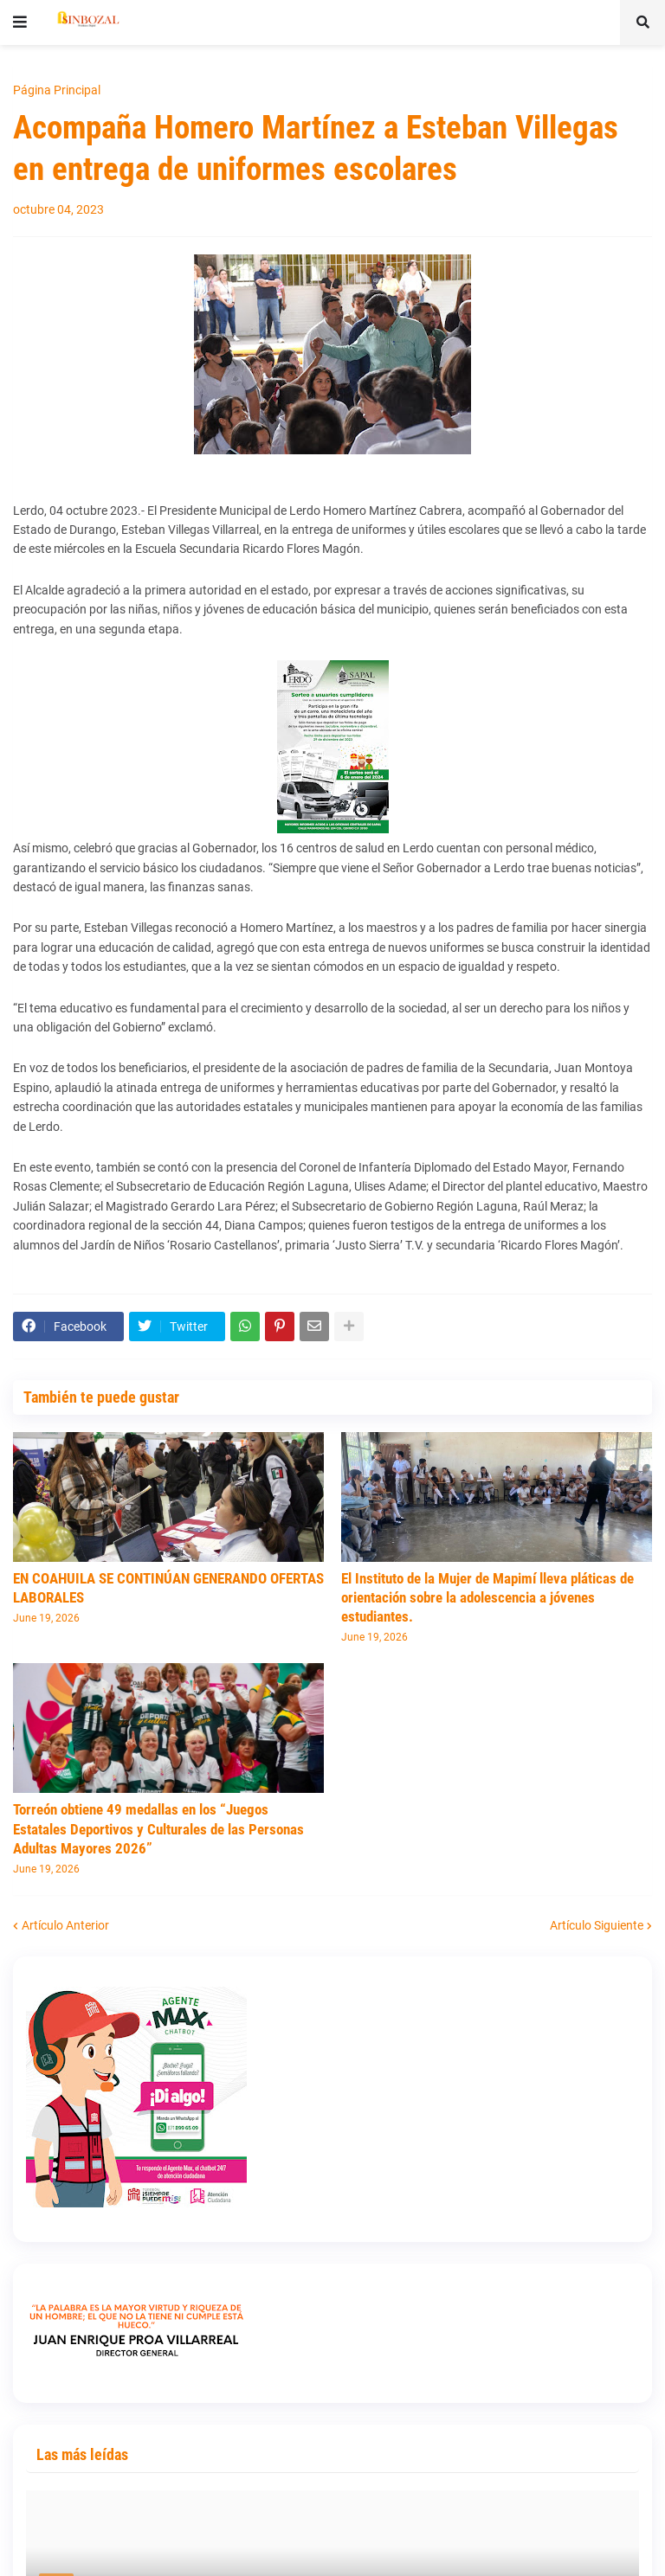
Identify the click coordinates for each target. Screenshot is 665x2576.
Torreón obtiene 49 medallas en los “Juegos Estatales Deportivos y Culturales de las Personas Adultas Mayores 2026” (158, 1828)
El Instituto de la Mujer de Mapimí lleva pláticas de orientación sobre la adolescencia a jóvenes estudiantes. (487, 1597)
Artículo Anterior (65, 1925)
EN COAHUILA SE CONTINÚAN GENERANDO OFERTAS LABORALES (168, 1588)
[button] (20, 22)
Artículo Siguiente (596, 1925)
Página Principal (56, 90)
